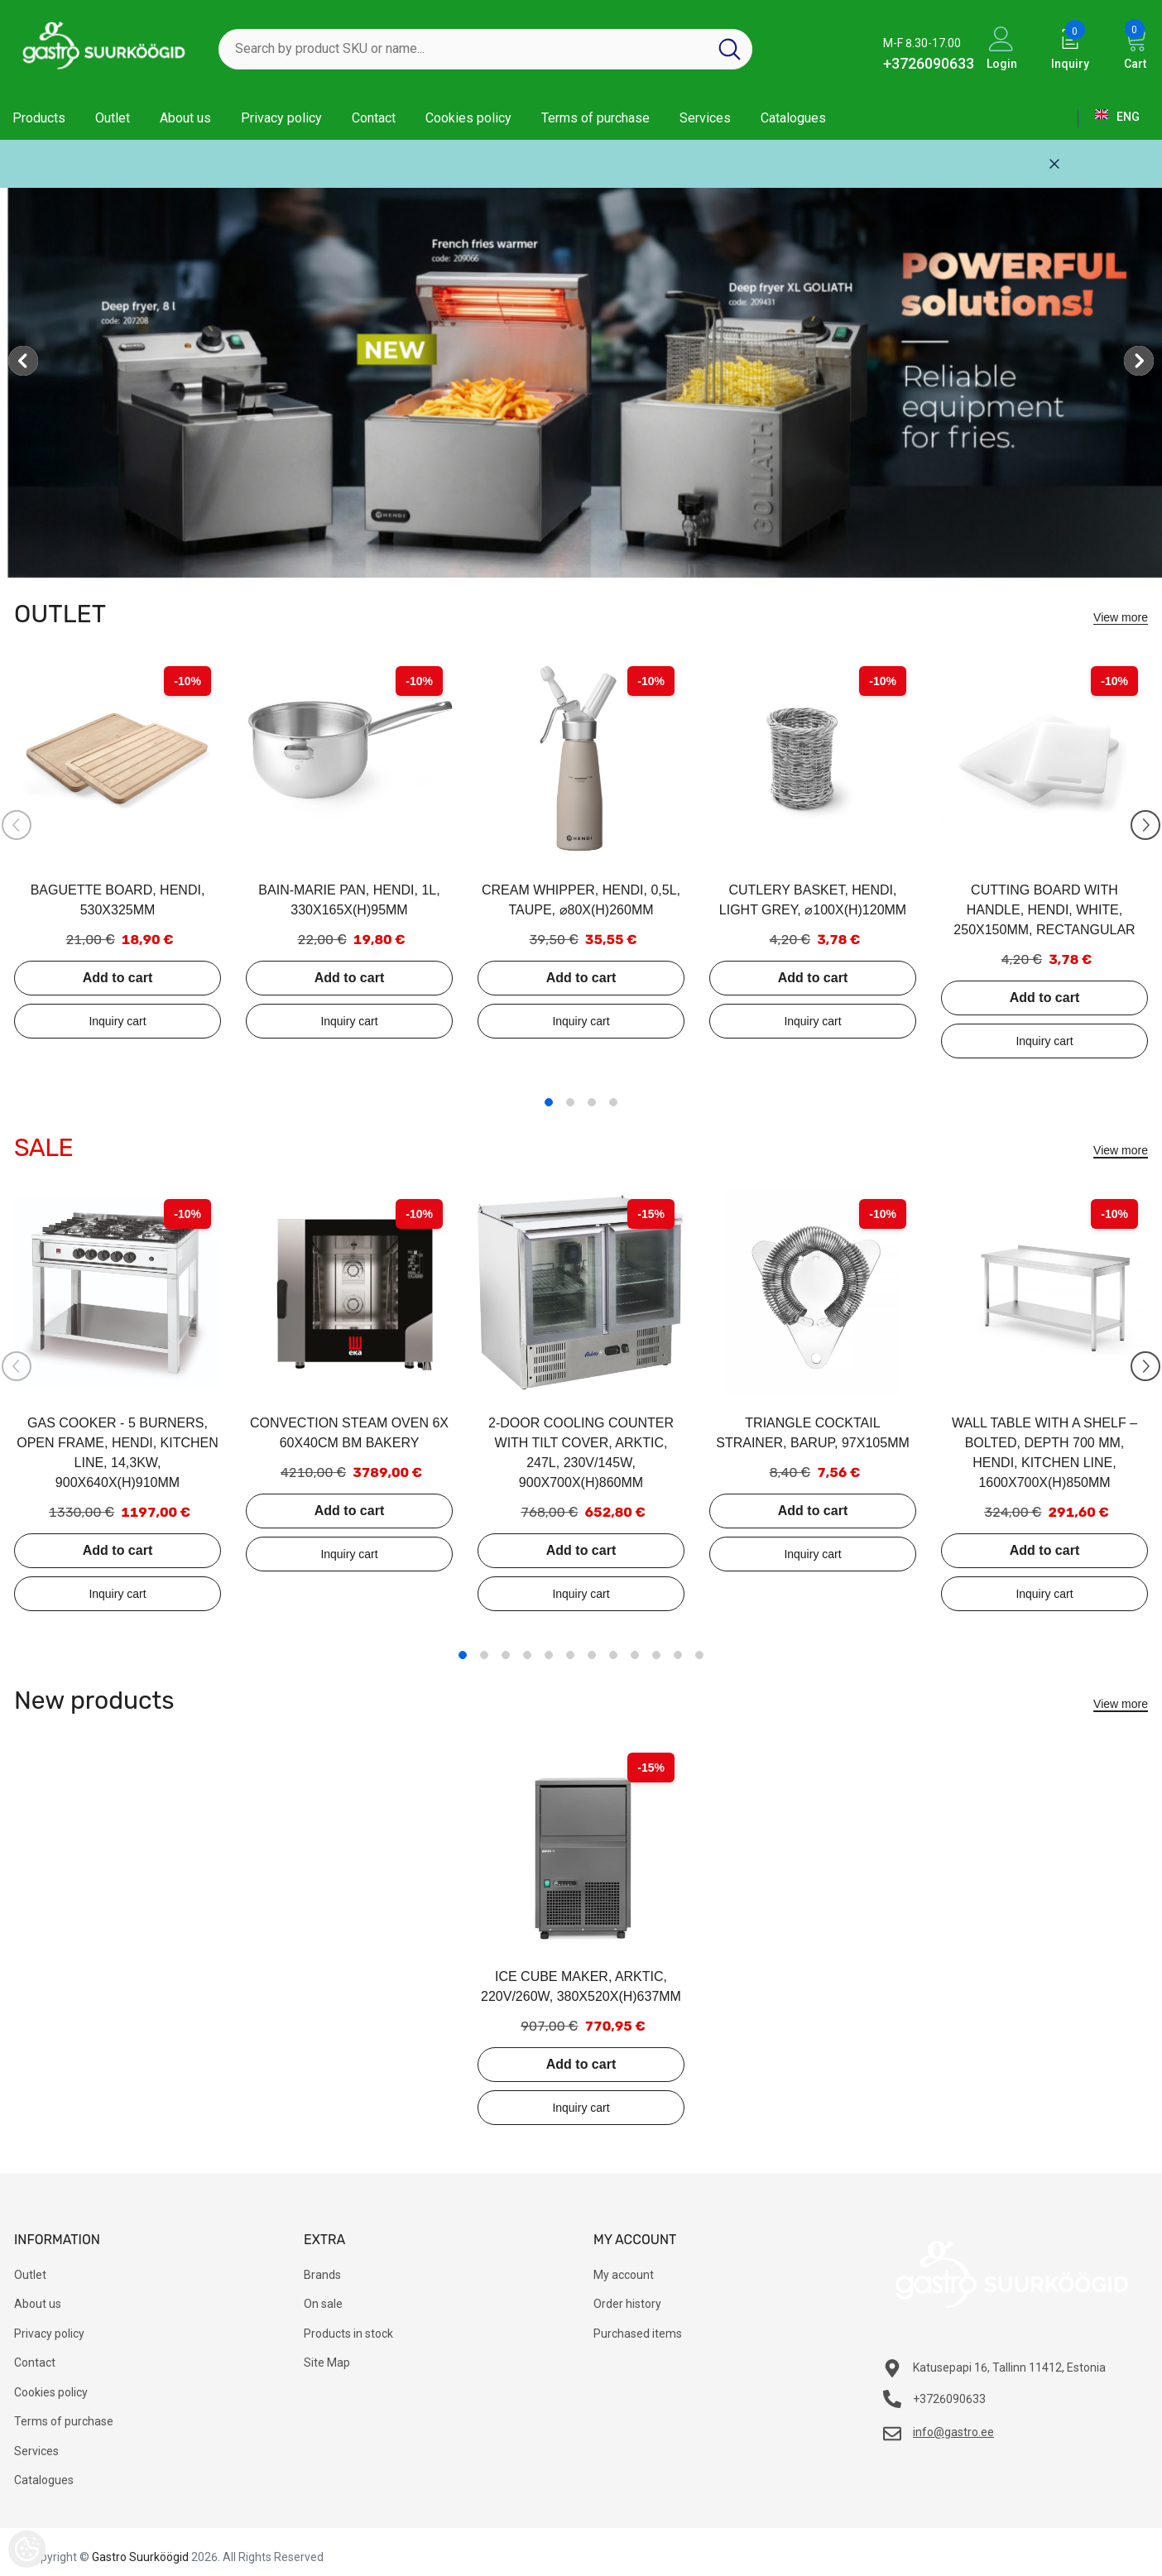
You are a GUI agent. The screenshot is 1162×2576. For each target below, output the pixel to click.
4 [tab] (613, 1102)
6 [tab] (570, 1655)
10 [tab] (656, 1655)
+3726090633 (928, 63)
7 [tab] (592, 1655)
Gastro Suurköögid (140, 2557)
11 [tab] (678, 1655)
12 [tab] (699, 1655)
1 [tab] (549, 1102)
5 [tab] (549, 1655)
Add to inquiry (117, 1021)
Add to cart (117, 978)
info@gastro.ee (953, 2432)
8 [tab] (613, 1655)
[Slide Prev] (16, 825)
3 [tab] (592, 1102)
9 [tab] (635, 1655)
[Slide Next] (1145, 825)
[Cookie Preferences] (27, 2549)
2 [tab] (570, 1102)
